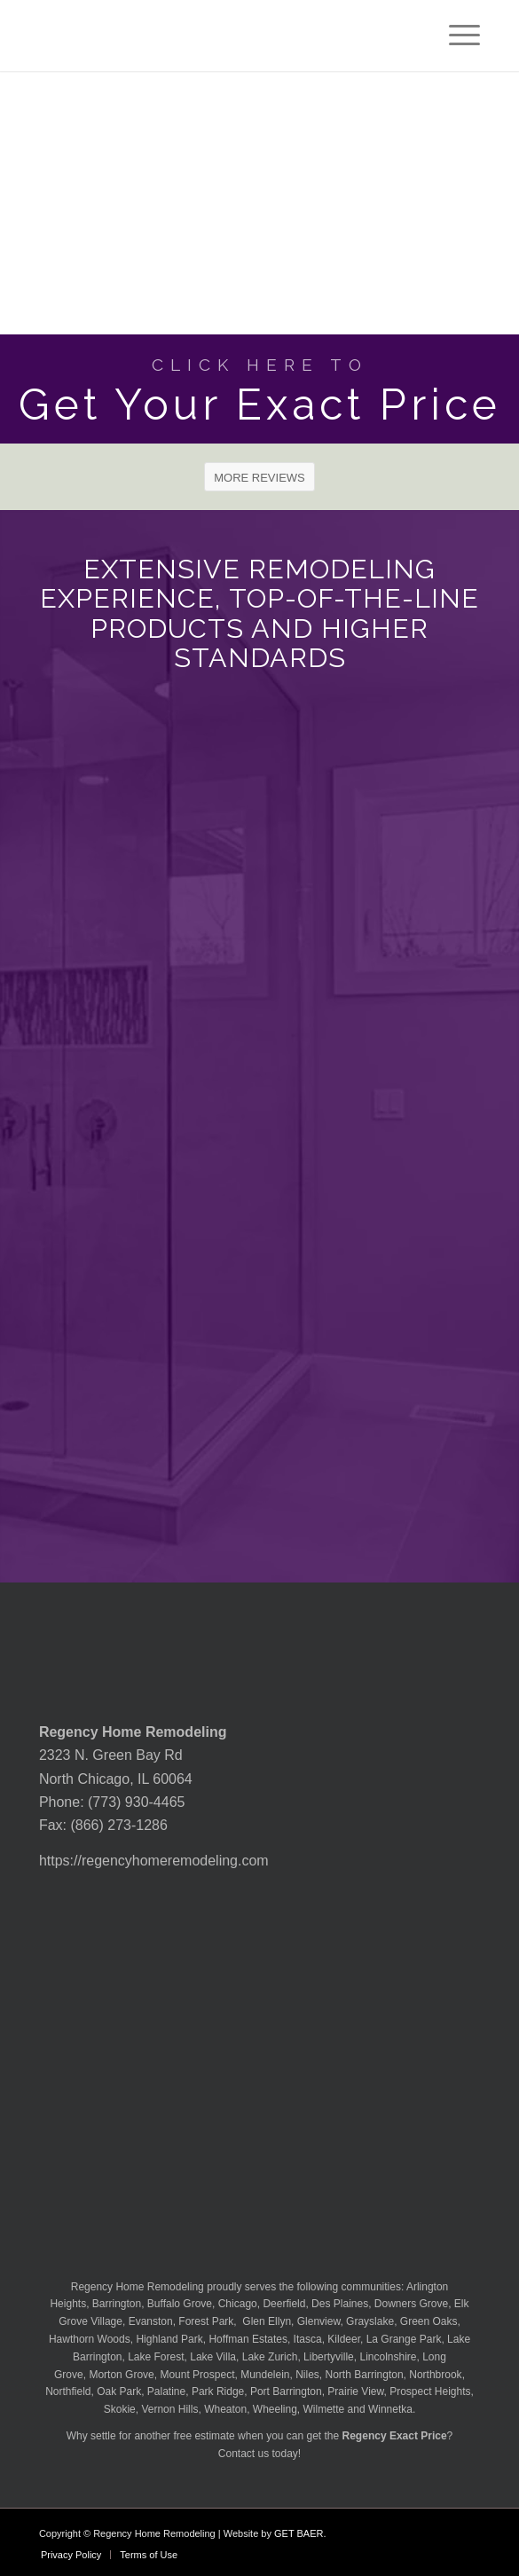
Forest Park (205, 2321)
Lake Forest (156, 2357)
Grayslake (370, 2321)
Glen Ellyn (265, 2321)
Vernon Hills (169, 2409)
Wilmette (324, 2409)
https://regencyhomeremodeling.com (154, 1860)
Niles (307, 2374)
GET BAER (298, 2533)
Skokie (120, 2409)
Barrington (116, 2303)
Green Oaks (429, 2321)
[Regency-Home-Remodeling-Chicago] (215, 35)
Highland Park (169, 2339)
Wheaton (225, 2409)
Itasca (308, 2339)
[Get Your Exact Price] (259, 389)
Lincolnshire (387, 2357)
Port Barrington (286, 2391)
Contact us (243, 2453)
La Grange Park (404, 2339)
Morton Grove (121, 2374)
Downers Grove (411, 2303)
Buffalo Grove (179, 2303)
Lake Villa (213, 2357)
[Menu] (455, 35)
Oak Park (119, 2391)
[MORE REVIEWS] (259, 477)
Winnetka (390, 2409)
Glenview (319, 2321)
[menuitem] (455, 35)
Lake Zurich (270, 2357)
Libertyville (328, 2357)
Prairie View (355, 2391)
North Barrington (365, 2374)
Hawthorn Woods (89, 2339)
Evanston (151, 2321)
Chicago (237, 2303)
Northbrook (435, 2374)
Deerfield (284, 2303)
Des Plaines (339, 2303)
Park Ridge (218, 2391)
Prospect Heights (429, 2391)
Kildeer (343, 2339)
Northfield (67, 2391)
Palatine (166, 2391)
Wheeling (275, 2409)
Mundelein (264, 2374)
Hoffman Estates (247, 2339)
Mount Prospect (197, 2374)
